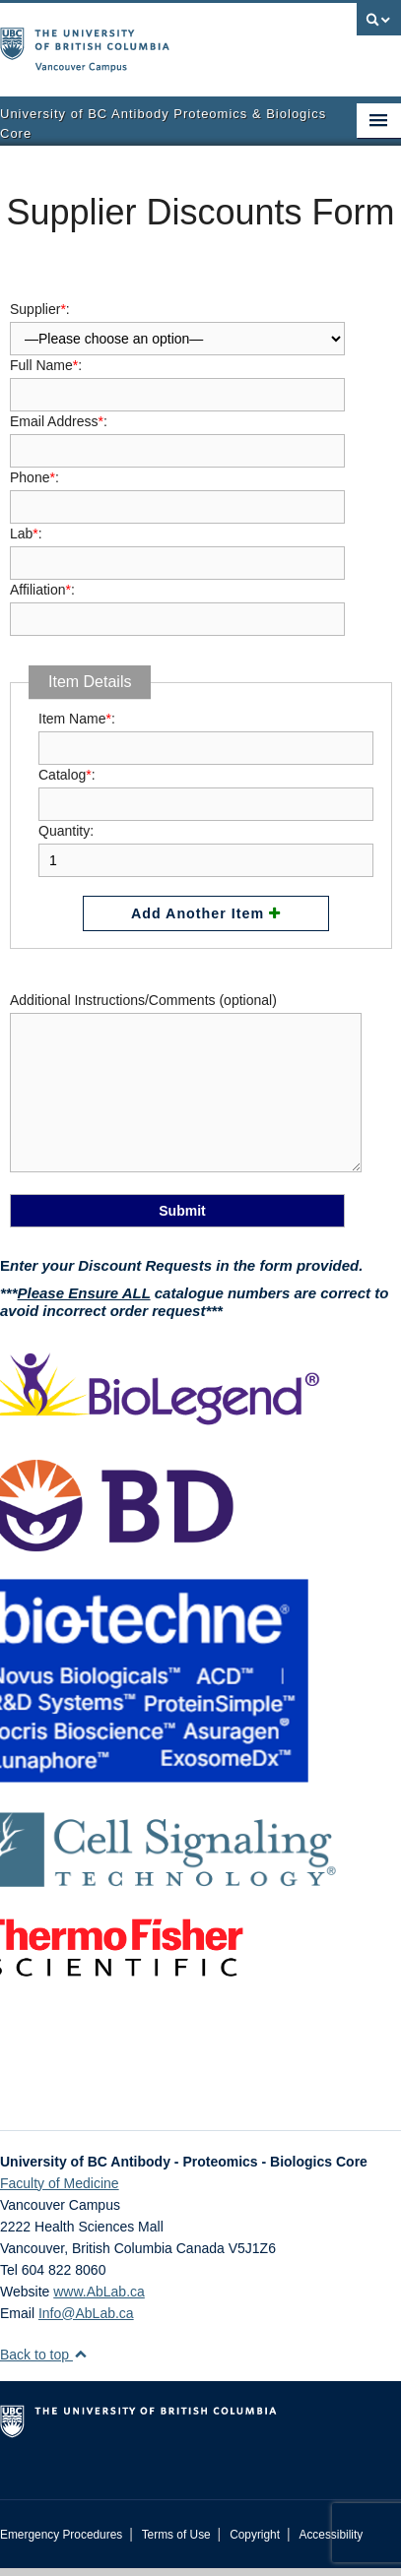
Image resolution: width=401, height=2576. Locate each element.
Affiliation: (177, 604)
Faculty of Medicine (59, 2183)
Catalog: (205, 789)
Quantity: (205, 845)
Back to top (44, 2354)
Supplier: (177, 322)
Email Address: (177, 436)
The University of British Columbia (140, 40)
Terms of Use (176, 2535)
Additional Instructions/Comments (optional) (186, 1083)
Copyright (255, 2535)
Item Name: (205, 733)
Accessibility (331, 2535)
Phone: (177, 492)
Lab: (177, 548)
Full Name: (177, 380)
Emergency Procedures (61, 2535)
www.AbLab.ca (99, 2291)
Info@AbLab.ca (86, 2313)
